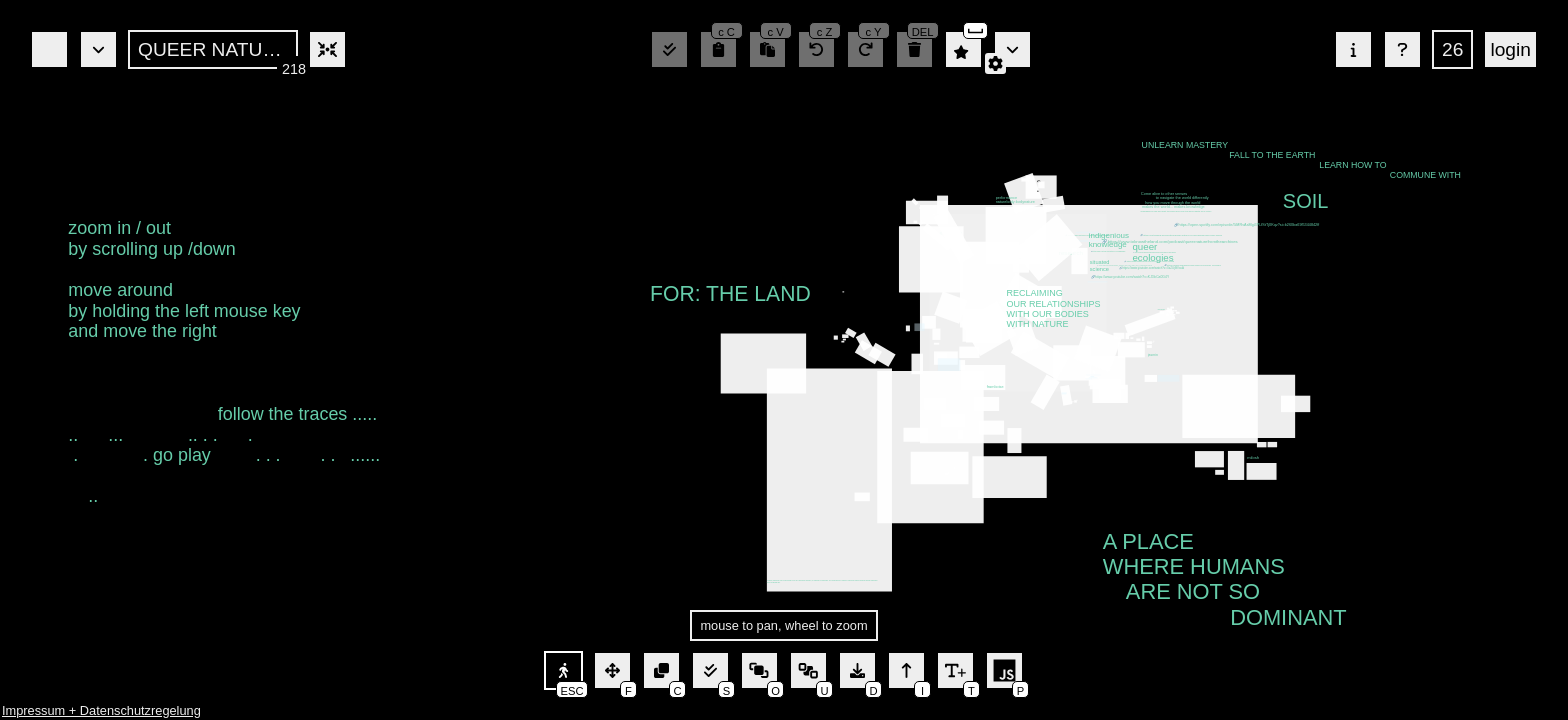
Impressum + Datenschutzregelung (101, 710)
